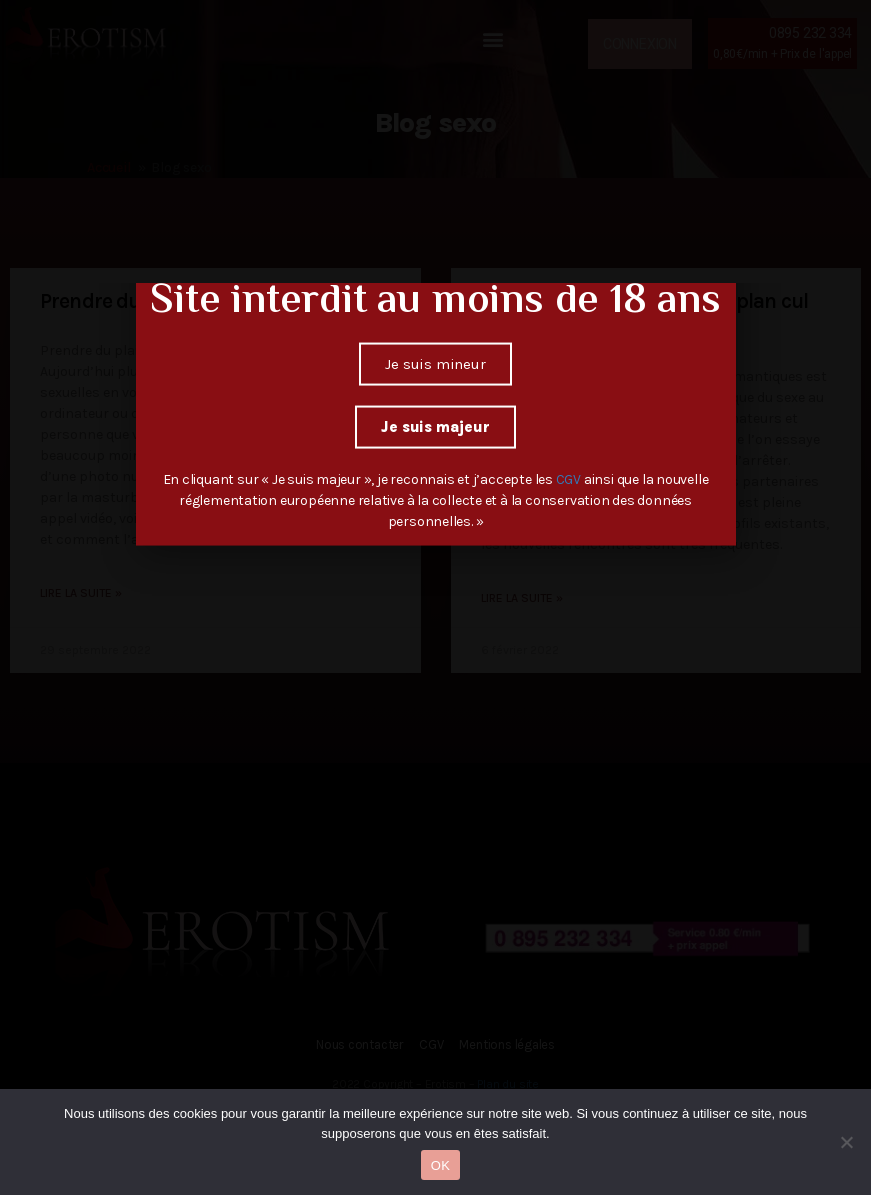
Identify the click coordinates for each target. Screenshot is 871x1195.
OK (440, 1165)
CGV (570, 430)
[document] (435, 597)
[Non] (846, 1142)
